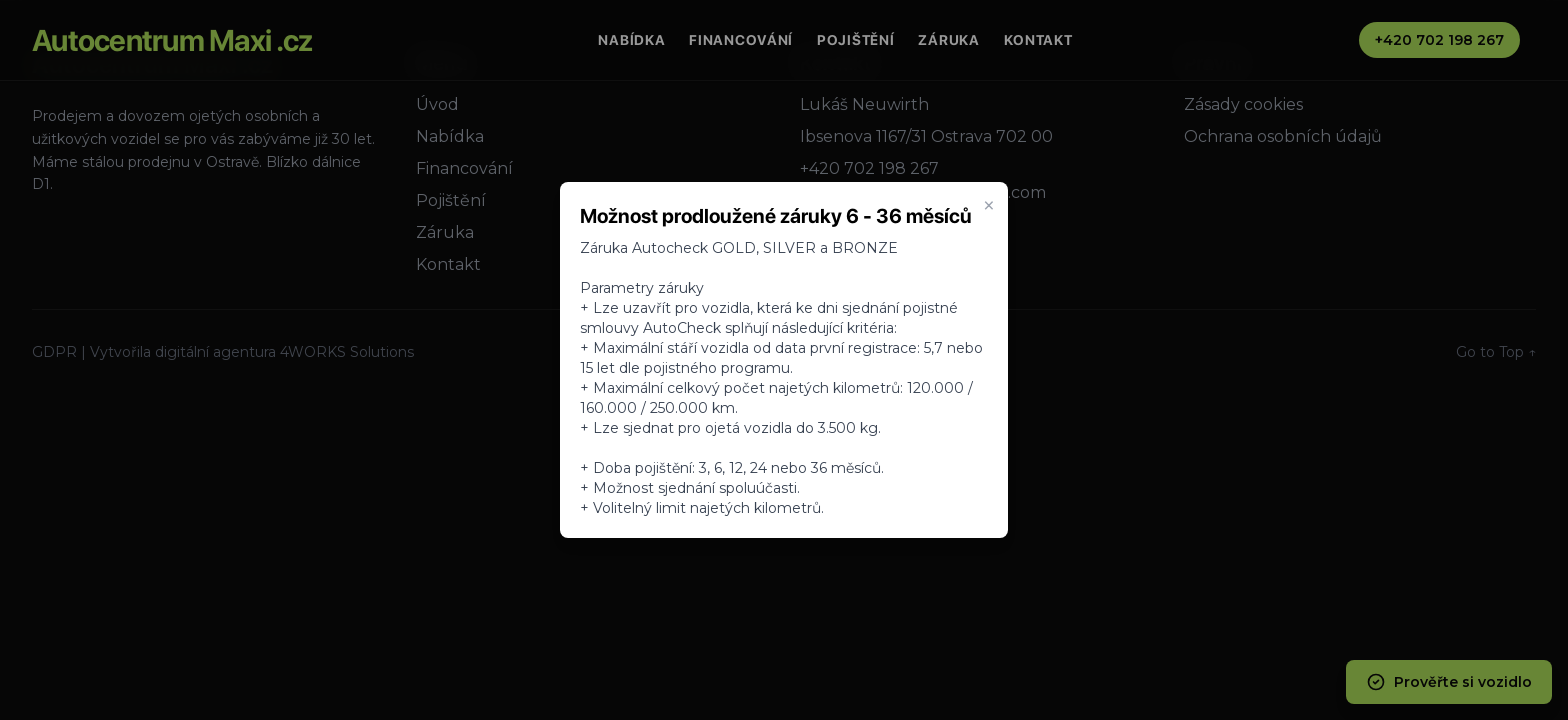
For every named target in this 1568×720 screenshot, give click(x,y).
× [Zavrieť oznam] (989, 206)
